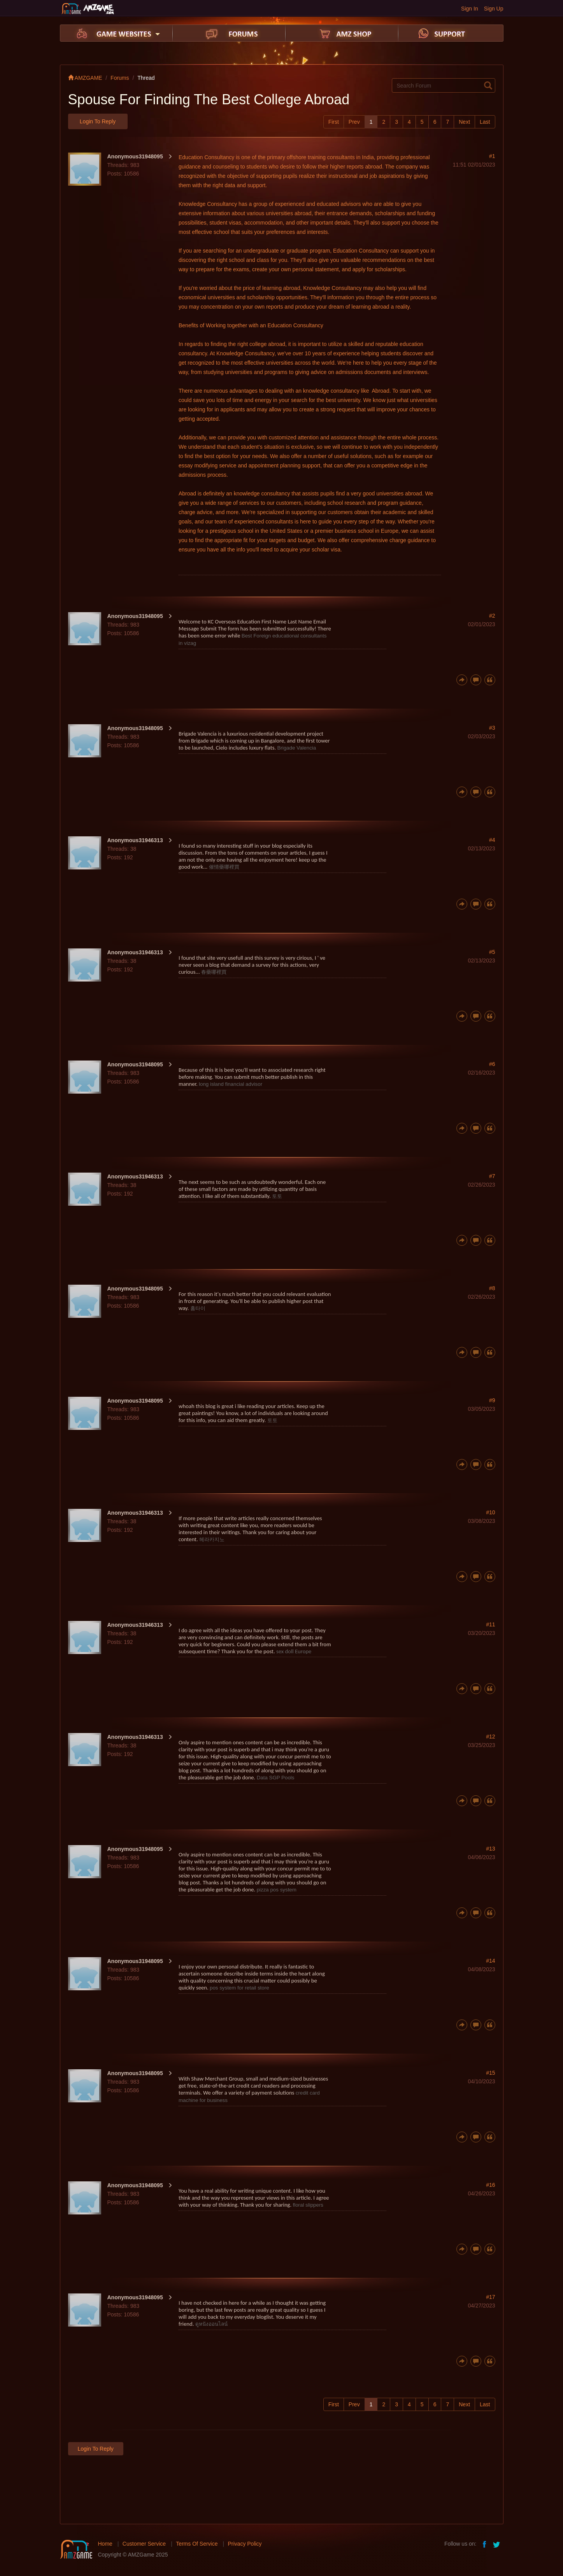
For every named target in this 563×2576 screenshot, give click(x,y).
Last (485, 122)
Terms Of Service (196, 2544)
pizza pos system (276, 1890)
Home (105, 2544)
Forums (119, 78)
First (333, 122)
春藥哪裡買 (213, 972)
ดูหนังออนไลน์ (211, 2324)
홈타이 (197, 1308)
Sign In (469, 8)
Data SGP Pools (276, 1778)
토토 (277, 1196)
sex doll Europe (293, 1651)
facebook (485, 2544)
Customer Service (144, 2544)
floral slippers (308, 2205)
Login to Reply (98, 121)
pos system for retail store (239, 1988)
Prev (354, 122)
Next (464, 122)
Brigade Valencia (296, 748)
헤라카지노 (211, 1539)
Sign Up (493, 8)
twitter (497, 2544)
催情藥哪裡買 (224, 867)
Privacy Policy (244, 2544)
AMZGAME (85, 78)
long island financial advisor (230, 1084)
